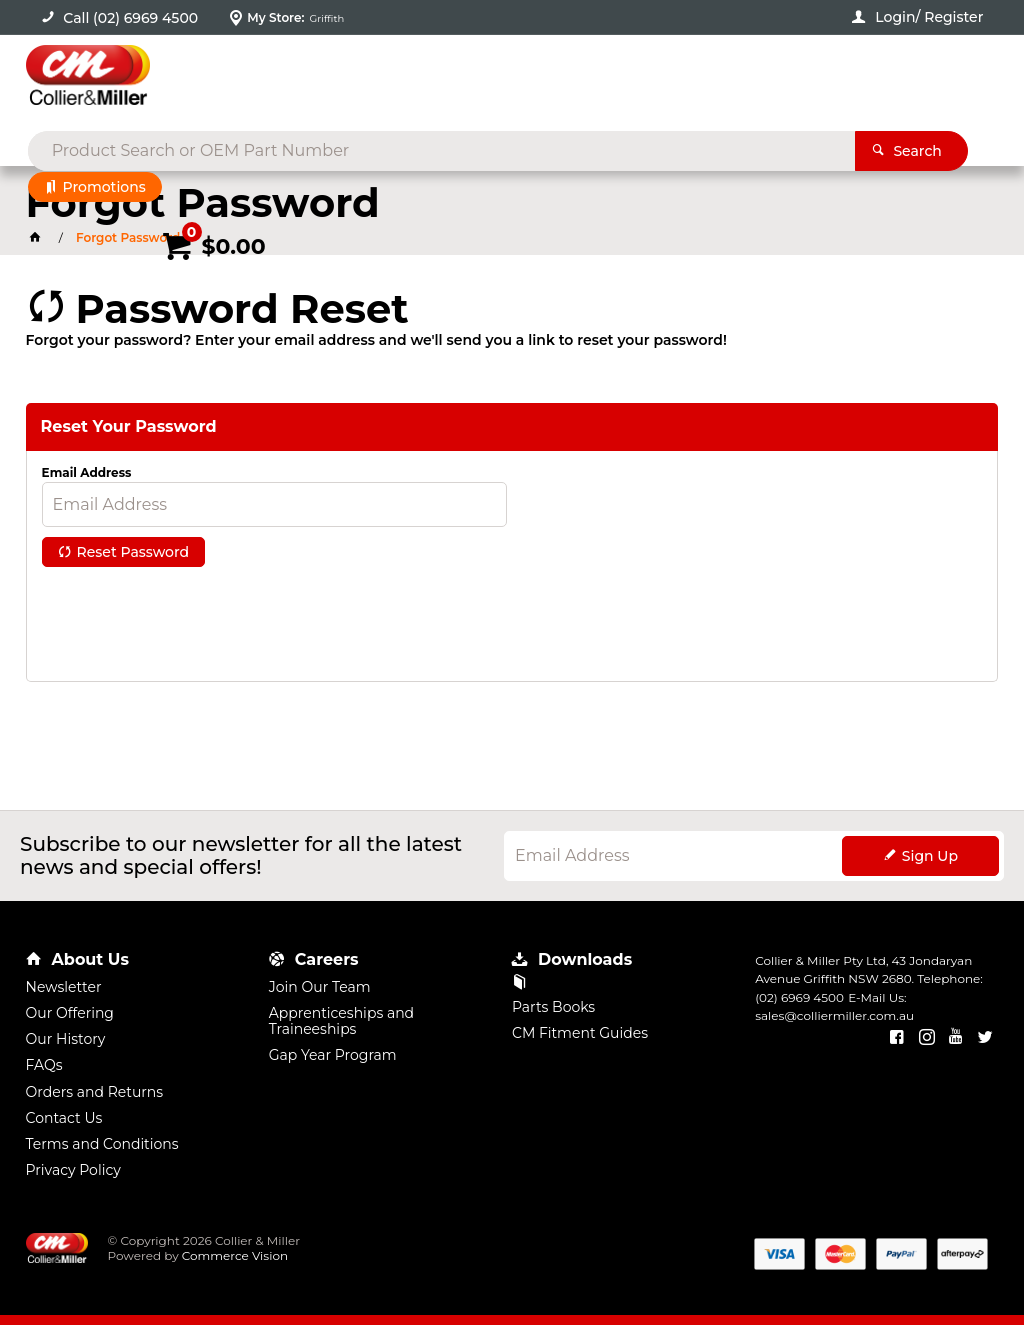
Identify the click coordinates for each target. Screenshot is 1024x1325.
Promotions (104, 187)
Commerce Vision (235, 1255)
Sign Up (930, 856)
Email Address (87, 473)
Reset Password (133, 552)
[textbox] (481, 80)
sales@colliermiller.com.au (834, 1015)
